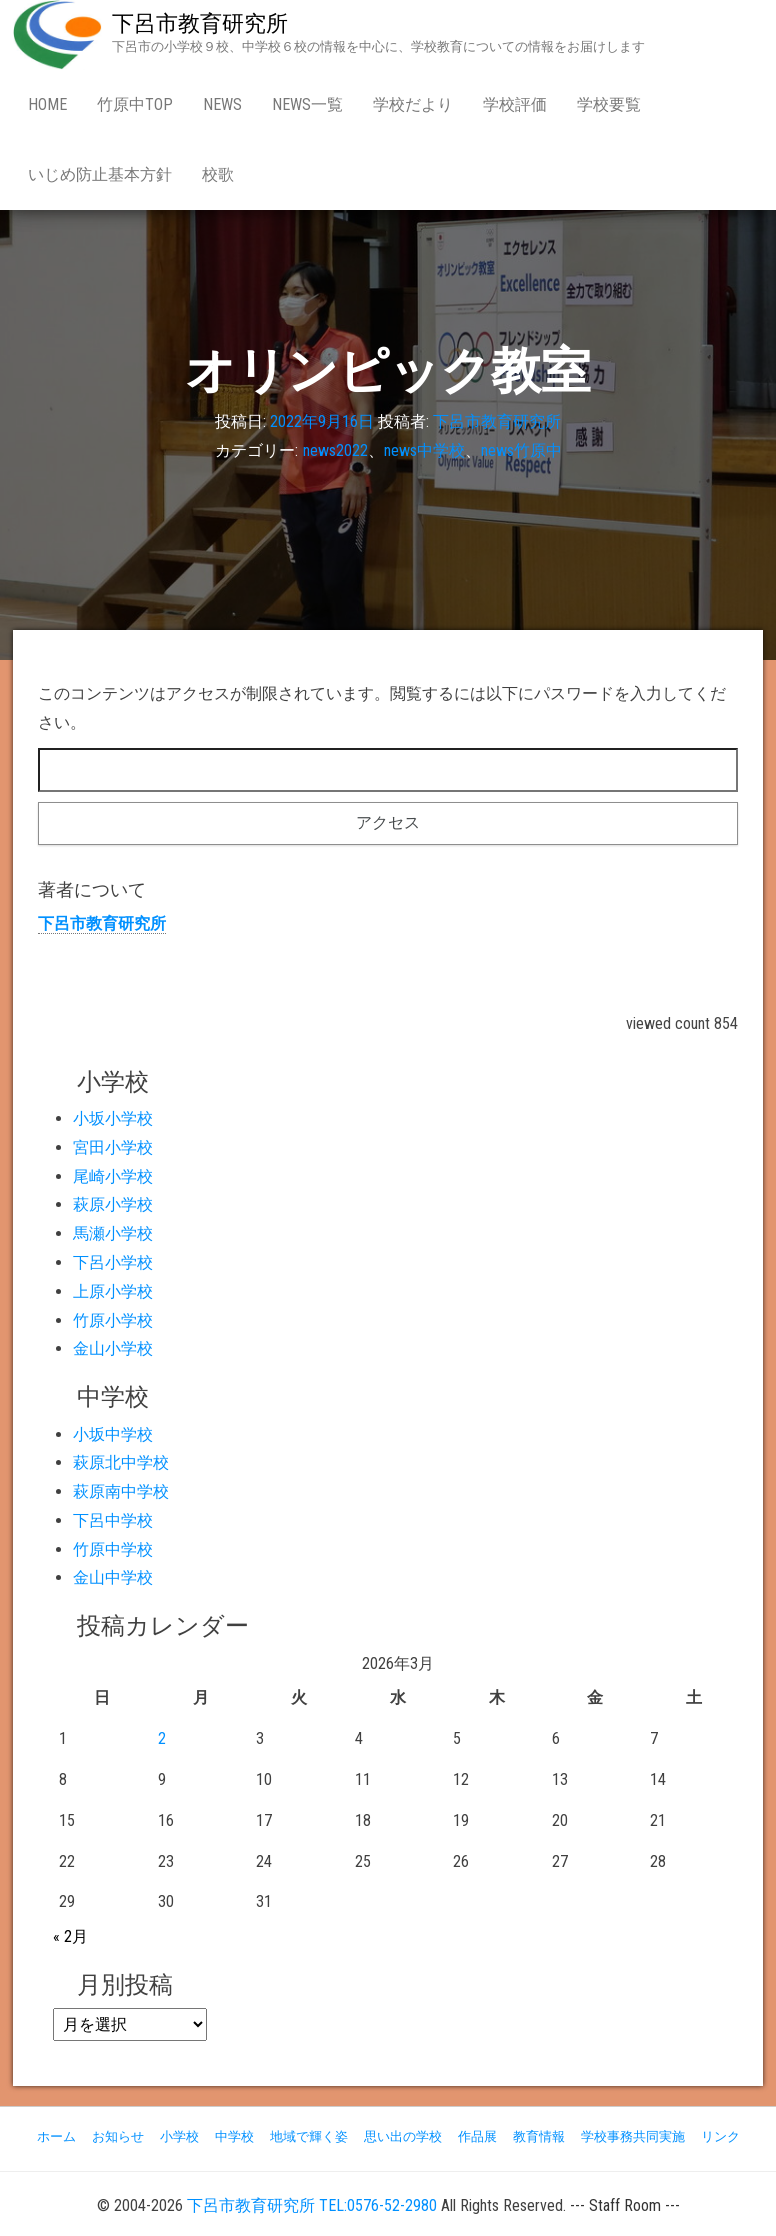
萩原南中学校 (121, 1491)
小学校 (179, 2136)
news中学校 (424, 450)
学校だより (413, 104)
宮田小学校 (113, 1147)
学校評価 (515, 104)
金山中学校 (113, 1577)
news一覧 (307, 104)
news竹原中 (521, 450)
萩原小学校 (113, 1204)
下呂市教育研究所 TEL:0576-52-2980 (312, 2205)
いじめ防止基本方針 (100, 174)
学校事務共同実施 (633, 2136)
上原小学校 (113, 1291)
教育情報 (539, 2136)
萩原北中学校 (121, 1462)
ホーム (56, 2136)
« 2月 (70, 1936)
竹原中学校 (113, 1549)
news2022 (335, 450)
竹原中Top (135, 104)
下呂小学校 (113, 1262)
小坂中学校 (113, 1434)
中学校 (234, 2136)
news (222, 104)
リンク (720, 2136)
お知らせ (118, 2136)
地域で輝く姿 (309, 2136)
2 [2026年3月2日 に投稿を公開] (162, 1738)
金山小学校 (113, 1348)
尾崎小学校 (113, 1176)
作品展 (477, 2136)
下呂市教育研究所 (200, 23)
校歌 (218, 174)
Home (47, 104)
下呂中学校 (113, 1520)
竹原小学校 (113, 1320)
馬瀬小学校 (113, 1233)
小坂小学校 (113, 1118)
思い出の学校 (403, 2136)
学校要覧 (609, 104)
